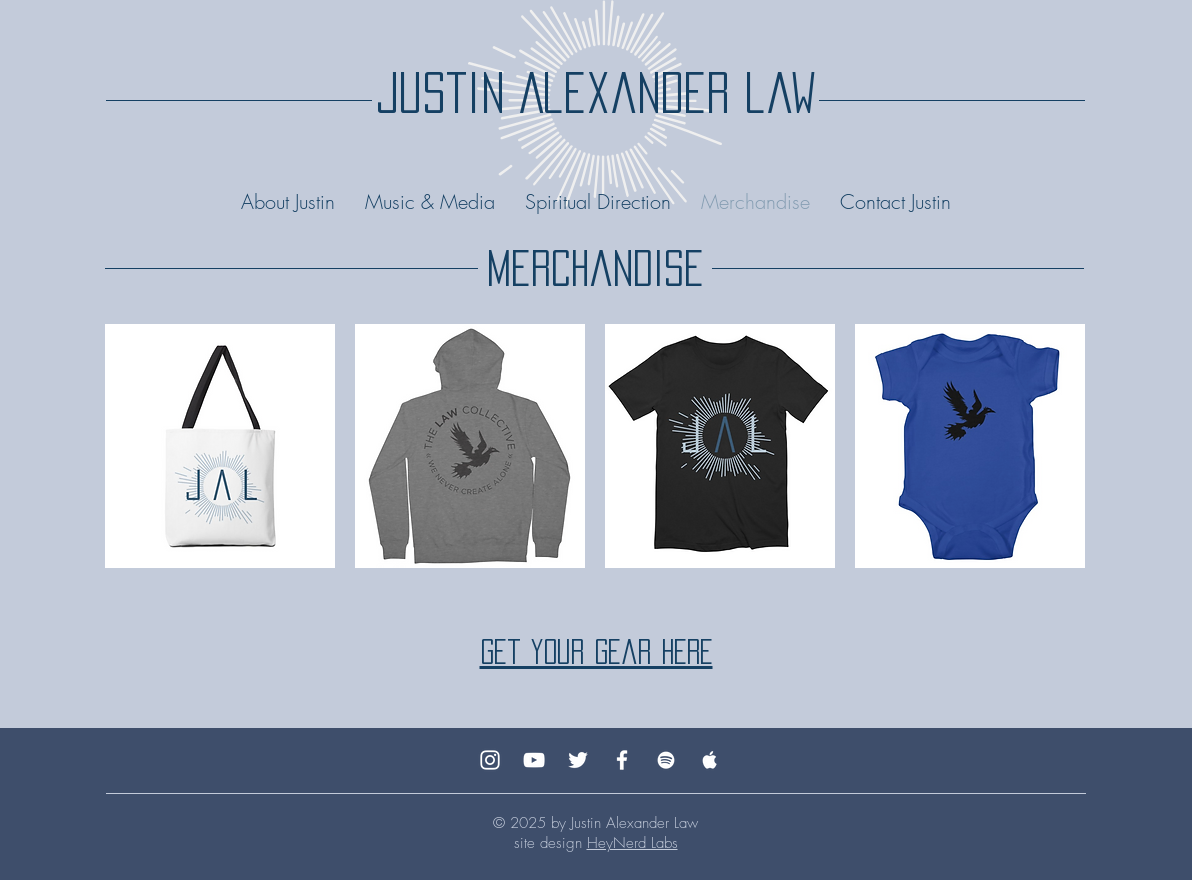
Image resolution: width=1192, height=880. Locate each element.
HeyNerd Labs (632, 843)
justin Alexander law (596, 92)
